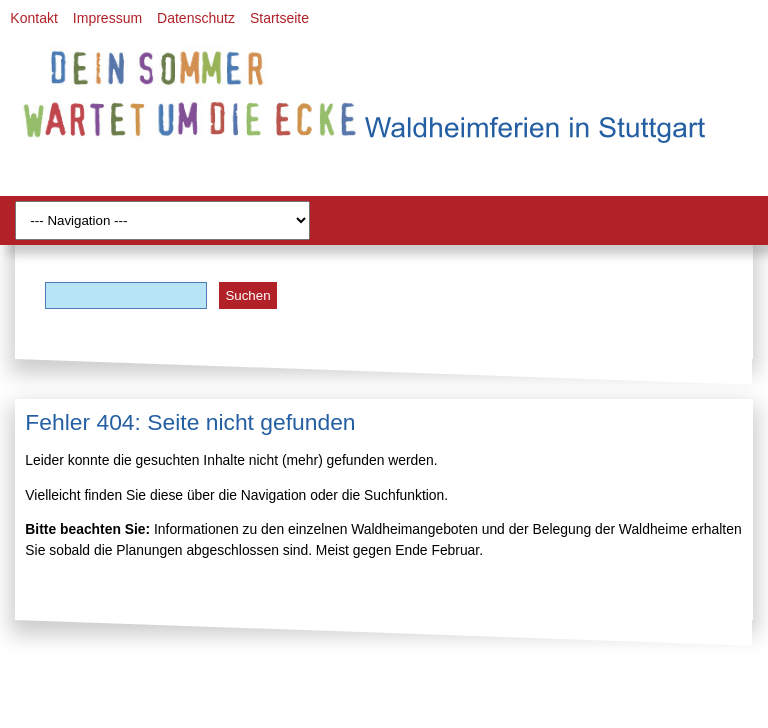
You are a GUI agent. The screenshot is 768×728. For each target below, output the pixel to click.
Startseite (279, 18)
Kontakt (33, 18)
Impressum (107, 18)
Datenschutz (196, 18)
